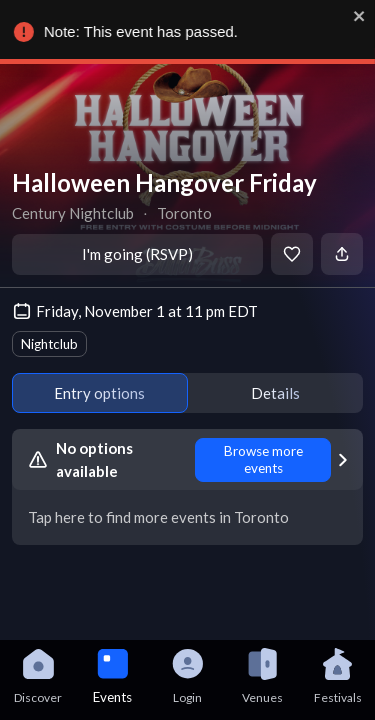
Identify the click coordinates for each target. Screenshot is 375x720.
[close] (356, 16)
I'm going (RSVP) (137, 254)
